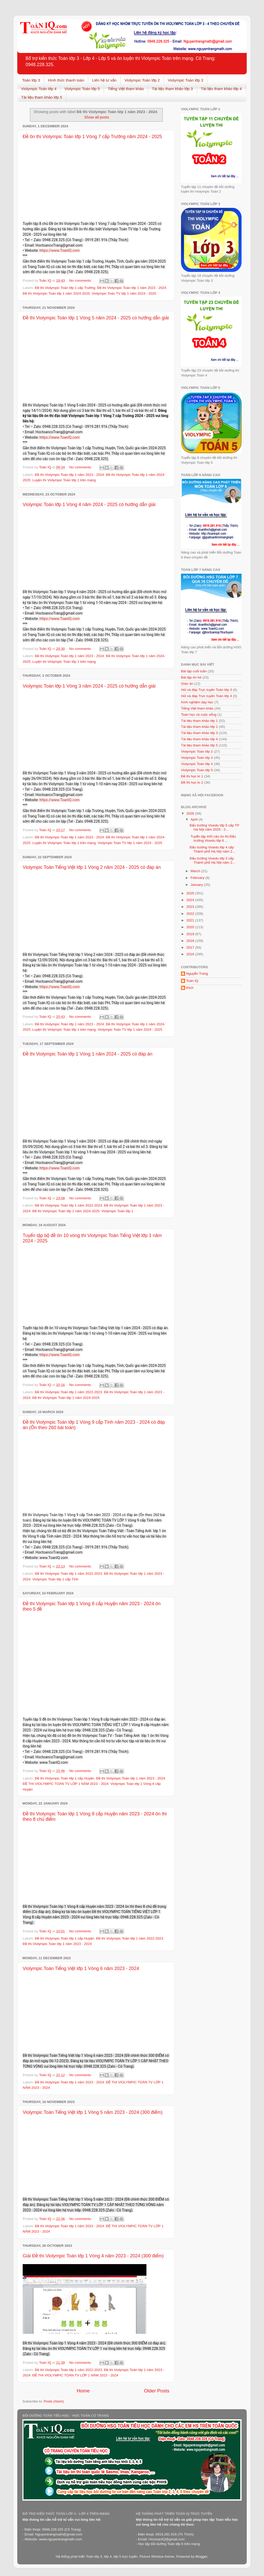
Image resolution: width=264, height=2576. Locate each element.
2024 (190, 900)
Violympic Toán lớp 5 (82, 88)
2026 (190, 813)
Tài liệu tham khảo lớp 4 (221, 88)
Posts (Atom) (54, 2401)
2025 (190, 893)
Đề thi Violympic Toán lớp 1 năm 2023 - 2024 (131, 288)
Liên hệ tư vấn (104, 80)
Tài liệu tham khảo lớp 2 (199, 727)
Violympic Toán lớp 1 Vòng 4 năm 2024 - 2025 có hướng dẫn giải (89, 504)
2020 (190, 927)
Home (83, 2390)
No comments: (81, 280)
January (197, 885)
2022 (190, 914)
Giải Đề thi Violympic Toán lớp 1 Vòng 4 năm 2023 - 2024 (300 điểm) (93, 2255)
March (196, 871)
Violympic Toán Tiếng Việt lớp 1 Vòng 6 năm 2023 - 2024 (81, 1968)
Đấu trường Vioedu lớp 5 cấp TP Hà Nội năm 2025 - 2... (214, 827)
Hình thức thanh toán (66, 80)
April (195, 819)
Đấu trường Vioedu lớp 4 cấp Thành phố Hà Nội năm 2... (212, 849)
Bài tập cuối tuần (194, 671)
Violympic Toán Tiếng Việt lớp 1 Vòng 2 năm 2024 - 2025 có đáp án (92, 867)
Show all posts (96, 117)
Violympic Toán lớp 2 (142, 80)
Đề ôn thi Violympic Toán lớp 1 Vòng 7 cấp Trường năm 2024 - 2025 (92, 136)
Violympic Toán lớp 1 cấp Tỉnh (55, 1579)
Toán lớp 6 (175, 2544)
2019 (190, 934)
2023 (190, 907)
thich (190, 988)
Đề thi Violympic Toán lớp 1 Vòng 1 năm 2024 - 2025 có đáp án (87, 1054)
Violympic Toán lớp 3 (185, 80)
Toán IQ (192, 981)
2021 (190, 920)
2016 (190, 954)
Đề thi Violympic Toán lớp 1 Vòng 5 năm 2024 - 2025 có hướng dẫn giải (96, 317)
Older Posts (156, 2390)
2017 (190, 947)
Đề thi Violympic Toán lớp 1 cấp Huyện (64, 1778)
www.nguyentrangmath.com (60, 2539)
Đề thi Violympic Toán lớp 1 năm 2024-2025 (56, 293)
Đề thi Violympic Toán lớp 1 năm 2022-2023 (68, 1205)
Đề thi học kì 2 (192, 782)
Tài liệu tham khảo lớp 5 (41, 97)
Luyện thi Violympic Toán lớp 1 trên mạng (64, 480)
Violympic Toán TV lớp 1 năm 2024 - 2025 (124, 293)
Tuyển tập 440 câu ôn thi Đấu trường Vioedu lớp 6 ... (213, 838)
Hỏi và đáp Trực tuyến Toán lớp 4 (206, 696)
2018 (190, 941)
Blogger (201, 2556)
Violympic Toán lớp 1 (117, 1211)
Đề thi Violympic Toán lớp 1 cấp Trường (65, 288)
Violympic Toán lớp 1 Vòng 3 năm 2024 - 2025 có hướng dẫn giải (89, 686)
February (198, 878)
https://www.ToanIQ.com (59, 250)
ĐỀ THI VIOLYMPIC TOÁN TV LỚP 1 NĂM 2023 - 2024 (66, 1784)
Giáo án (187, 684)
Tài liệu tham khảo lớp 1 (199, 721)
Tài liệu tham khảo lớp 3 (172, 88)
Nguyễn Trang (197, 973)
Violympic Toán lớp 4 (38, 88)
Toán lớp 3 (31, 80)
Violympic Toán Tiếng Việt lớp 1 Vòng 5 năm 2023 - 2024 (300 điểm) (92, 2112)
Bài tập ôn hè (191, 677)
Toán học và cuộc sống (198, 714)
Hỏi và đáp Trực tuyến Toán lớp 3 (206, 690)
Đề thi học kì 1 (192, 776)
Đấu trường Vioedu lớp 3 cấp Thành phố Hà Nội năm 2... (212, 860)
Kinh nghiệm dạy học (197, 702)
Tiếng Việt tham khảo (126, 88)
